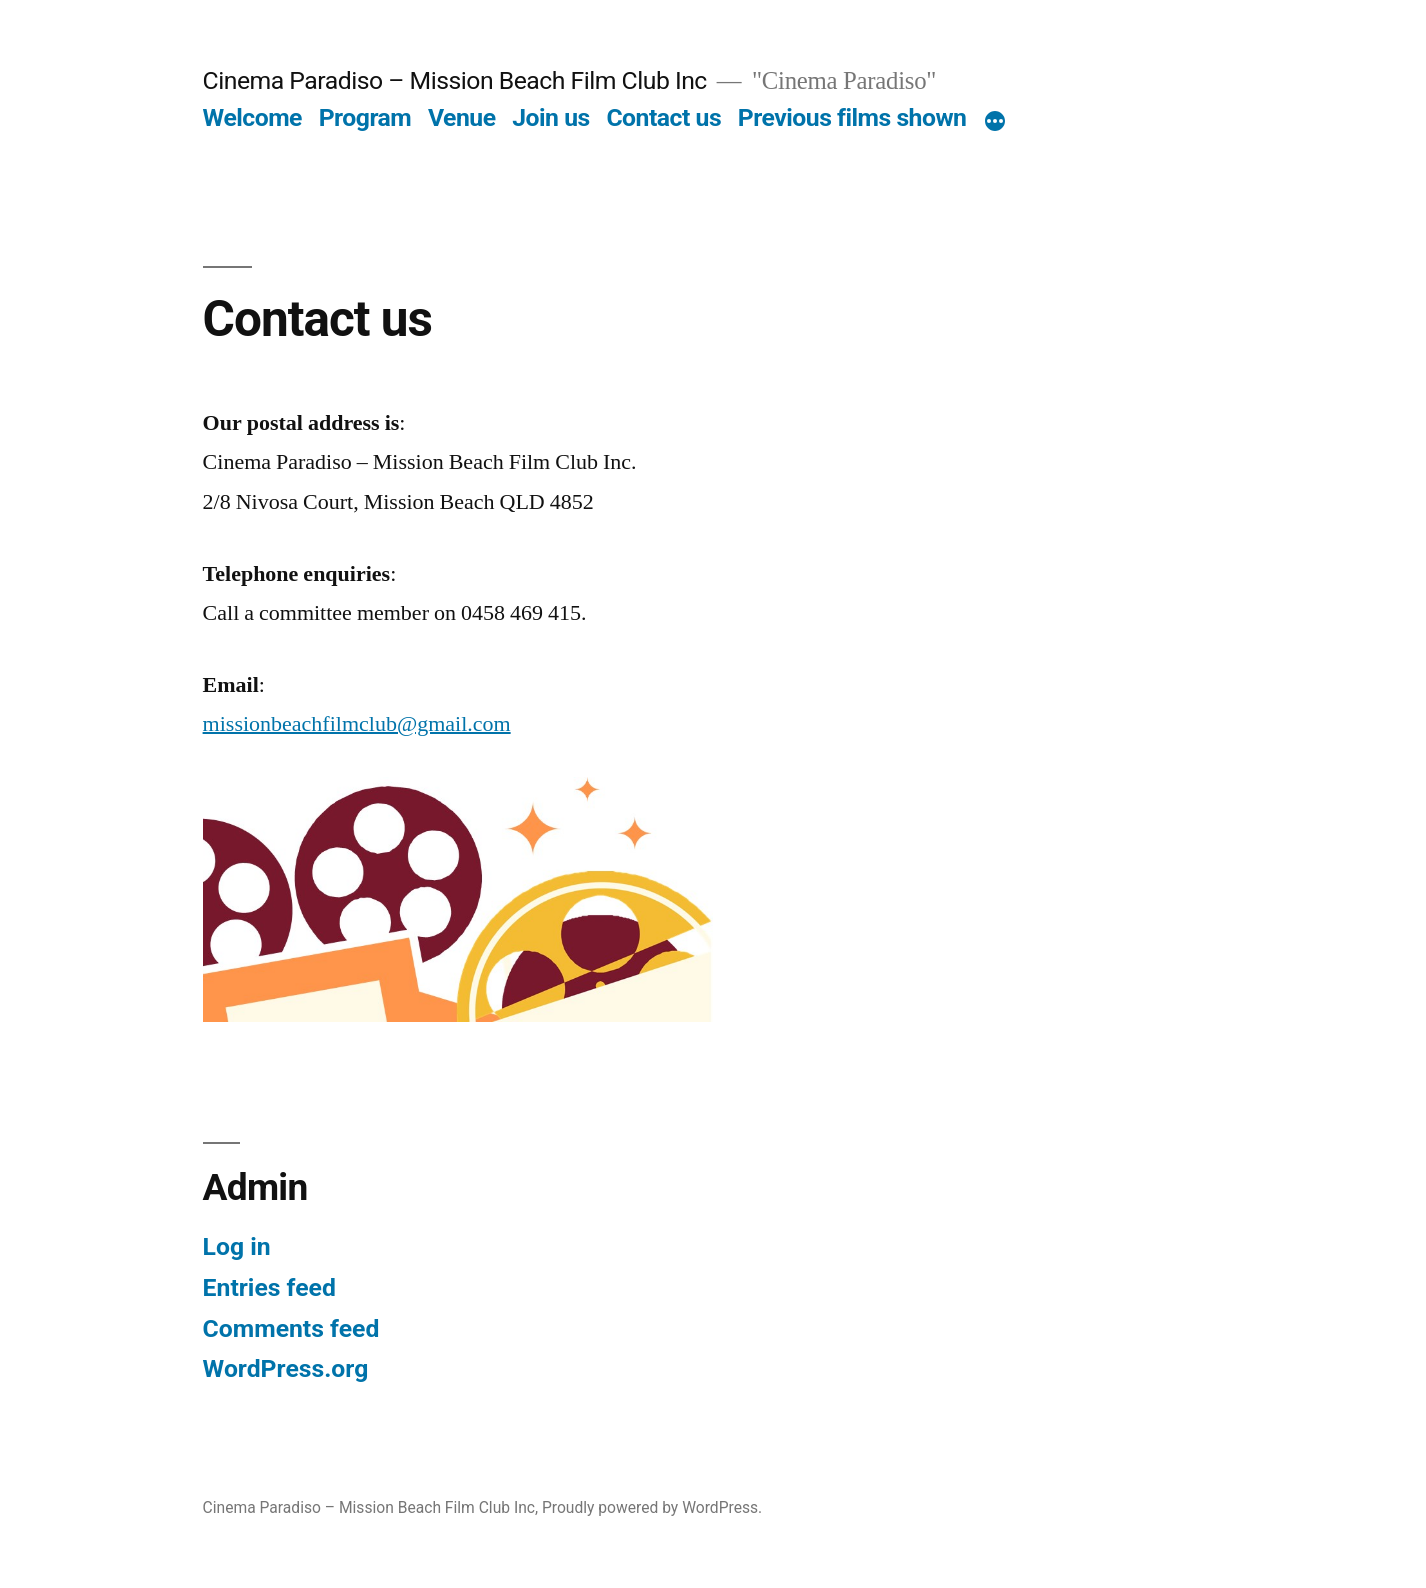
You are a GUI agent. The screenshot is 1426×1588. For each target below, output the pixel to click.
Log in (237, 1246)
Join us (550, 117)
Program (365, 117)
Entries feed (269, 1287)
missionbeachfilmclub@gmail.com (357, 724)
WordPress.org (286, 1368)
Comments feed (291, 1328)
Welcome (252, 117)
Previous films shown (852, 117)
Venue (462, 117)
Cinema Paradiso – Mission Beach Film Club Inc (455, 80)
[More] (995, 122)
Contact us (663, 117)
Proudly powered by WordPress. (652, 1507)
